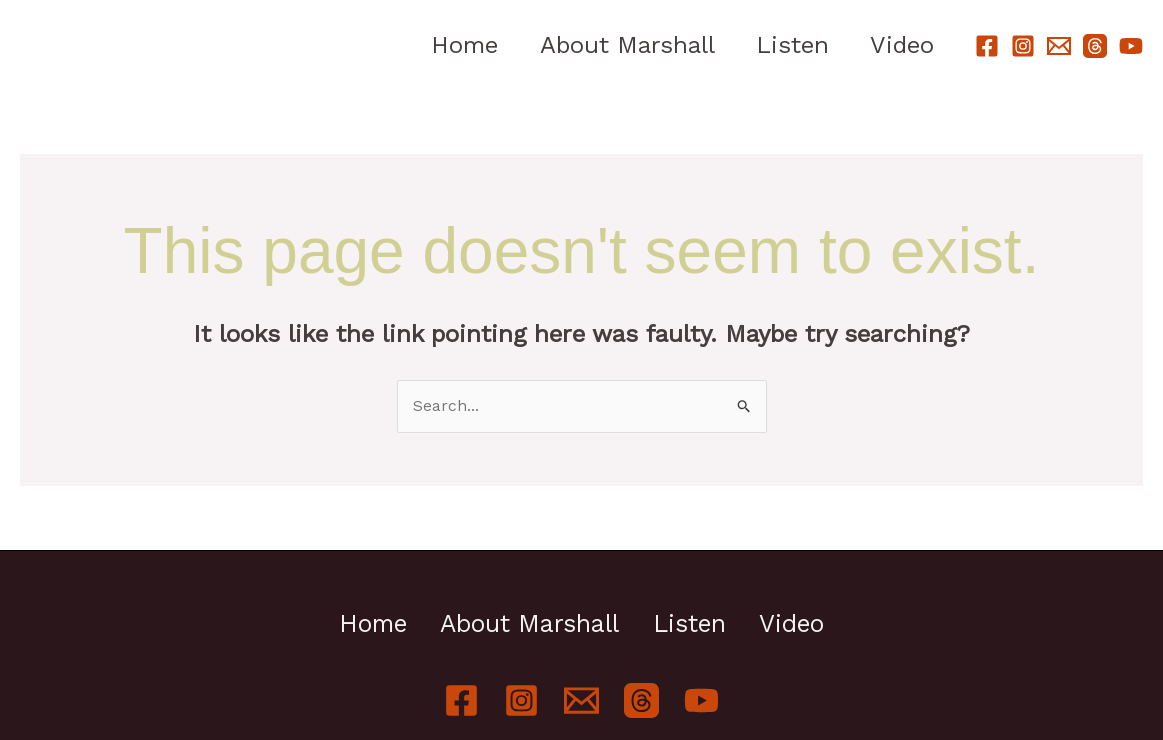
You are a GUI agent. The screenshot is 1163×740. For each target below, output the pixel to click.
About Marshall (610, 45)
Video (899, 45)
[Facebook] (987, 46)
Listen (782, 45)
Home (441, 45)
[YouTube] (1131, 46)
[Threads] (1095, 46)
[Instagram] (1023, 46)
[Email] (1059, 46)
